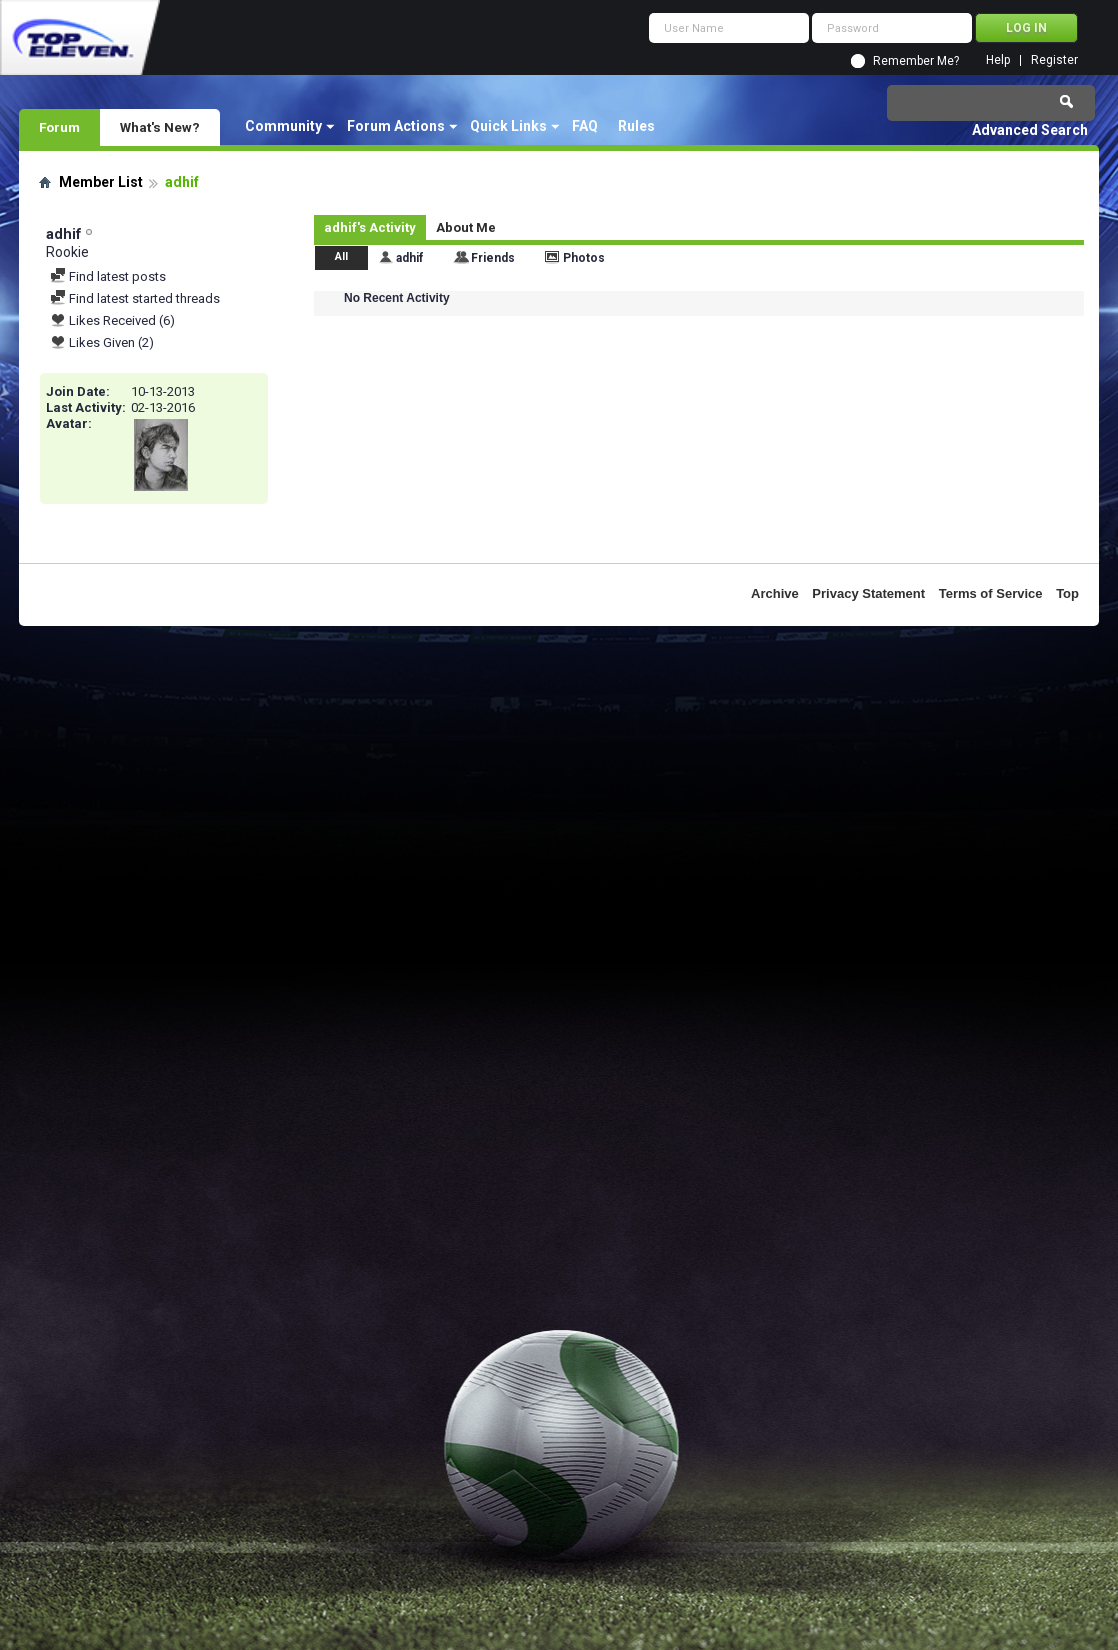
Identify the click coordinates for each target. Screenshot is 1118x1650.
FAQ (585, 126)
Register (1054, 60)
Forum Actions (396, 126)
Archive (775, 593)
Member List (101, 182)
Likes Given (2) (102, 342)
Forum (59, 127)
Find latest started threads (135, 298)
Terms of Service (991, 593)
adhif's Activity (370, 227)
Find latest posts (108, 276)
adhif (409, 258)
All (341, 256)
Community (283, 126)
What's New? (160, 127)
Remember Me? (916, 61)
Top (1067, 593)
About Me (466, 227)
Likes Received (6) (112, 320)
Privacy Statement (868, 593)
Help (998, 60)
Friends (493, 258)
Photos (584, 258)
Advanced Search (1030, 130)
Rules (636, 126)
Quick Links (508, 126)
